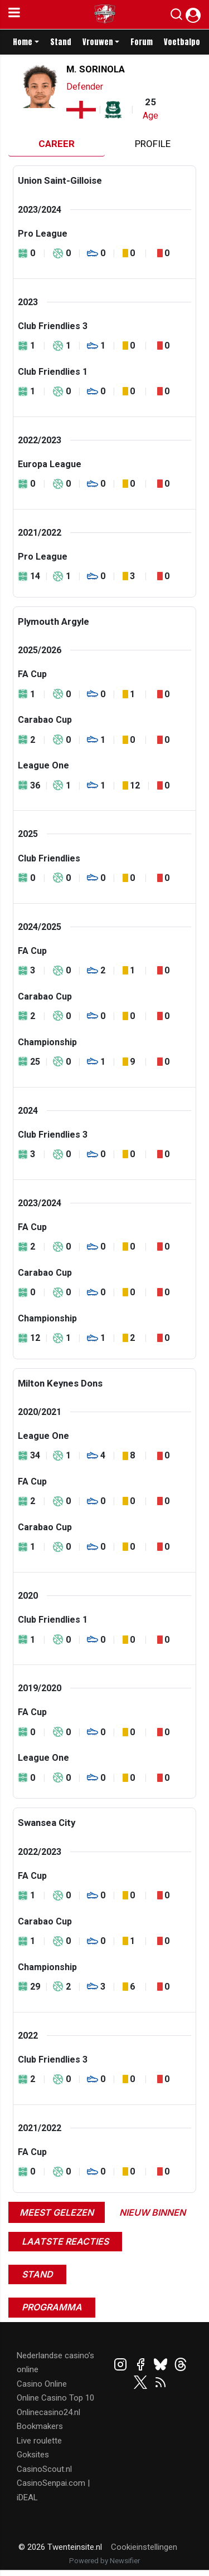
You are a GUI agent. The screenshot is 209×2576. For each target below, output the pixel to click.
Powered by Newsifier (104, 2561)
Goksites (33, 2455)
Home (22, 42)
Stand (60, 42)
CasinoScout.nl (44, 2469)
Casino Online (42, 2384)
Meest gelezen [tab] (57, 2212)
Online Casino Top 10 (55, 2398)
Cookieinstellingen (144, 2547)
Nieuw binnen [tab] (152, 2212)
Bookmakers (40, 2426)
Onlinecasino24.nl (48, 2412)
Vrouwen (97, 42)
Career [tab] (56, 143)
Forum (141, 42)
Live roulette (39, 2441)
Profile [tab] (153, 143)
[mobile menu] (14, 14)
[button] (176, 16)
